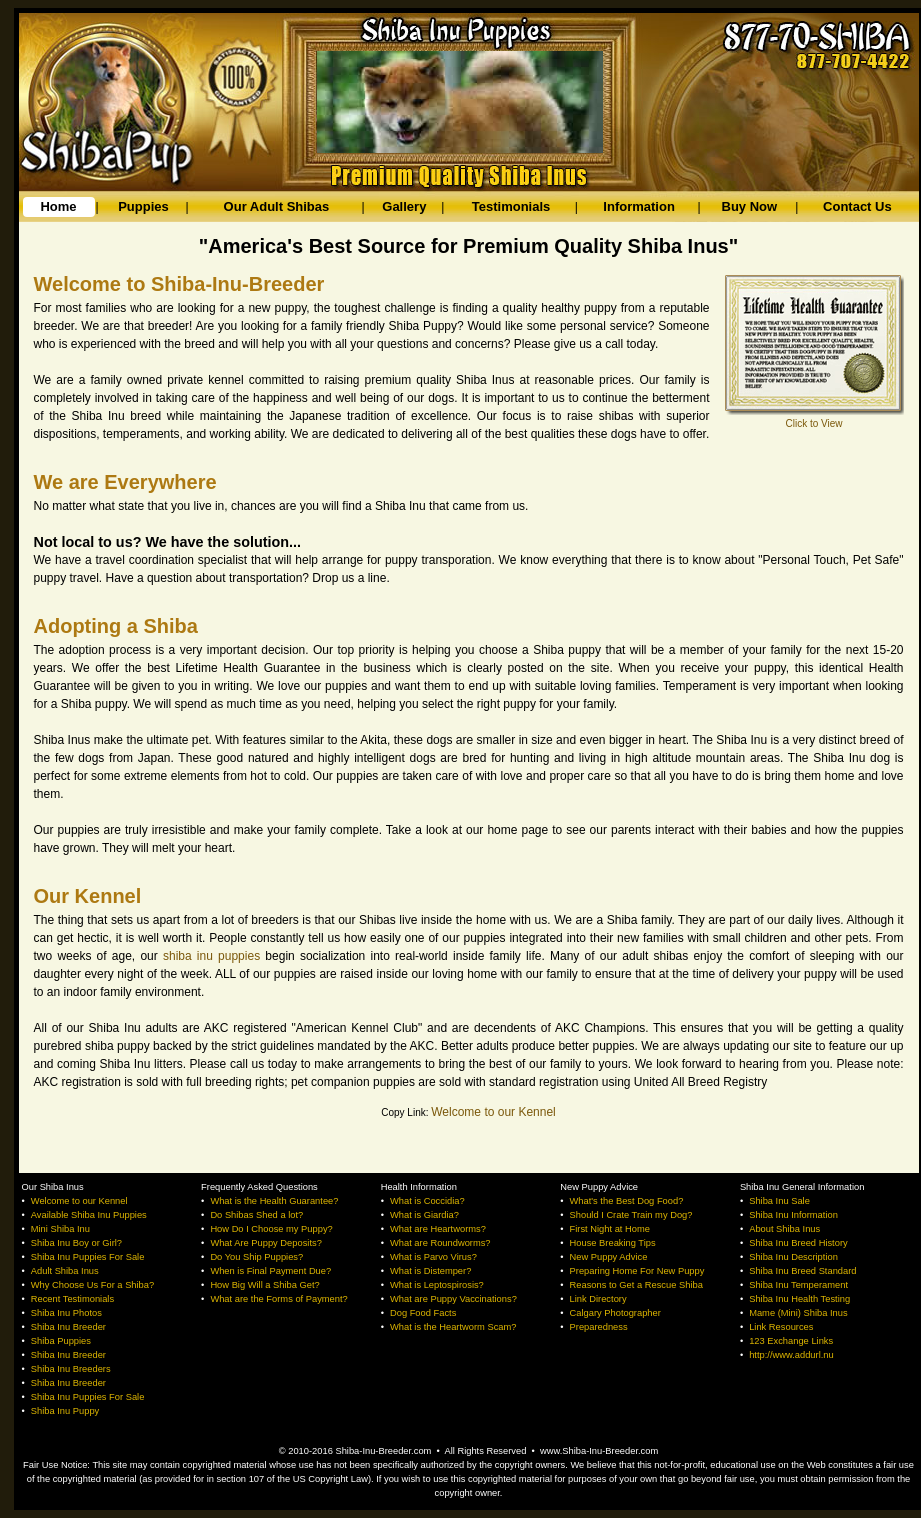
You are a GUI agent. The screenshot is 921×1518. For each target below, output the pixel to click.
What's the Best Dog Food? (627, 1201)
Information (639, 206)
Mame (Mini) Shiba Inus (798, 1313)
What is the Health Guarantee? (274, 1201)
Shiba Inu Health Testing (799, 1299)
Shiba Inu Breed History (798, 1243)
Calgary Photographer (615, 1313)
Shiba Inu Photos (66, 1313)
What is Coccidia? (427, 1201)
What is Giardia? (424, 1215)
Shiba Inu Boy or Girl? (76, 1243)
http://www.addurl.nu (791, 1355)
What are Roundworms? (440, 1243)
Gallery (404, 206)
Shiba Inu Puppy (65, 1411)
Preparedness (599, 1327)
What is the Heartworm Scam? (453, 1327)
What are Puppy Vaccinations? (453, 1299)
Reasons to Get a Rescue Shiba (636, 1285)
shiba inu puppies (211, 956)
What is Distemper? (430, 1271)
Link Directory (598, 1299)
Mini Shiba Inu (60, 1229)
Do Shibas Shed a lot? (256, 1215)
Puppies (143, 206)
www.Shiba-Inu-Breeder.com (599, 1451)
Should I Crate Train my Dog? (631, 1215)
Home (58, 206)
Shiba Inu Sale (779, 1201)
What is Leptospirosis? (437, 1285)
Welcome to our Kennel (493, 1112)
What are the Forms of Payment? (278, 1299)
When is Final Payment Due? (270, 1271)
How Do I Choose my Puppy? (271, 1229)
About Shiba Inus (784, 1229)
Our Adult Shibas (277, 206)
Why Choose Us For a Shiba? (92, 1285)
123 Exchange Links (791, 1341)
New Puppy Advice (609, 1257)
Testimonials (511, 206)
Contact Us (857, 206)
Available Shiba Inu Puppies (89, 1215)
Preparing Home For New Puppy (637, 1271)
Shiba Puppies (61, 1341)
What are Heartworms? (438, 1229)
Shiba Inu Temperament (798, 1285)
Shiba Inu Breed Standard (802, 1271)
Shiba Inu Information (793, 1215)
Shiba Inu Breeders (71, 1369)
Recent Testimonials (72, 1299)
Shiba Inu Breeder (68, 1327)
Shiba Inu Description (793, 1257)
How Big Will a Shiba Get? (264, 1285)
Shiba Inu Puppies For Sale (88, 1257)
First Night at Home (610, 1229)
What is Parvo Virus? (433, 1257)
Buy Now (750, 206)
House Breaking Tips (613, 1243)
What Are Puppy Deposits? (265, 1243)
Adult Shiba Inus (65, 1271)
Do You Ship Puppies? (256, 1257)
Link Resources (781, 1327)
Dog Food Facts (423, 1313)
